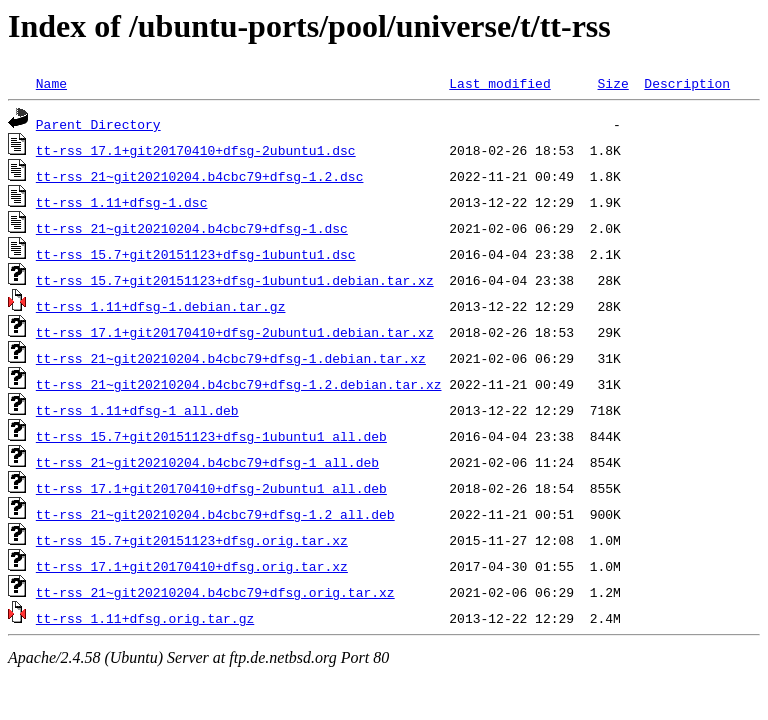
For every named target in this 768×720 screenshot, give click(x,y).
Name (51, 83)
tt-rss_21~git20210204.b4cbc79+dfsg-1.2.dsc (200, 176)
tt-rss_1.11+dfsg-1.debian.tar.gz (161, 306)
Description (687, 83)
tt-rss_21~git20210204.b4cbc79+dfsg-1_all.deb (207, 462)
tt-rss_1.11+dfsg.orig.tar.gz (145, 618)
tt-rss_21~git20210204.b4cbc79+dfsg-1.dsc (192, 228)
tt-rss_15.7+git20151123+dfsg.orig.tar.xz (192, 540)
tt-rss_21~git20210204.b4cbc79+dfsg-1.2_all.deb (215, 514)
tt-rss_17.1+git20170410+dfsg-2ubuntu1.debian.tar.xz (235, 332)
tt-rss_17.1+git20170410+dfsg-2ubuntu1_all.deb (211, 488)
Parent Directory (98, 124)
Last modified (499, 83)
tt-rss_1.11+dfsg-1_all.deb (137, 410)
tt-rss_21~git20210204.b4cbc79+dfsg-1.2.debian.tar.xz (239, 384)
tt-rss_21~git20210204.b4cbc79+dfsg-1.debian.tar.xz (231, 358)
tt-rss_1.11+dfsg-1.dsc (122, 202)
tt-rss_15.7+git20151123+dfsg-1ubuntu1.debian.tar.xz (235, 280)
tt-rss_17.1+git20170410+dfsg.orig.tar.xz (192, 566)
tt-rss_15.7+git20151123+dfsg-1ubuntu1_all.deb (211, 436)
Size (612, 83)
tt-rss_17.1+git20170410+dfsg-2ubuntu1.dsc (196, 150)
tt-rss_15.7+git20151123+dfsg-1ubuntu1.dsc (196, 254)
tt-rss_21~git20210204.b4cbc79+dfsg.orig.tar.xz (215, 592)
